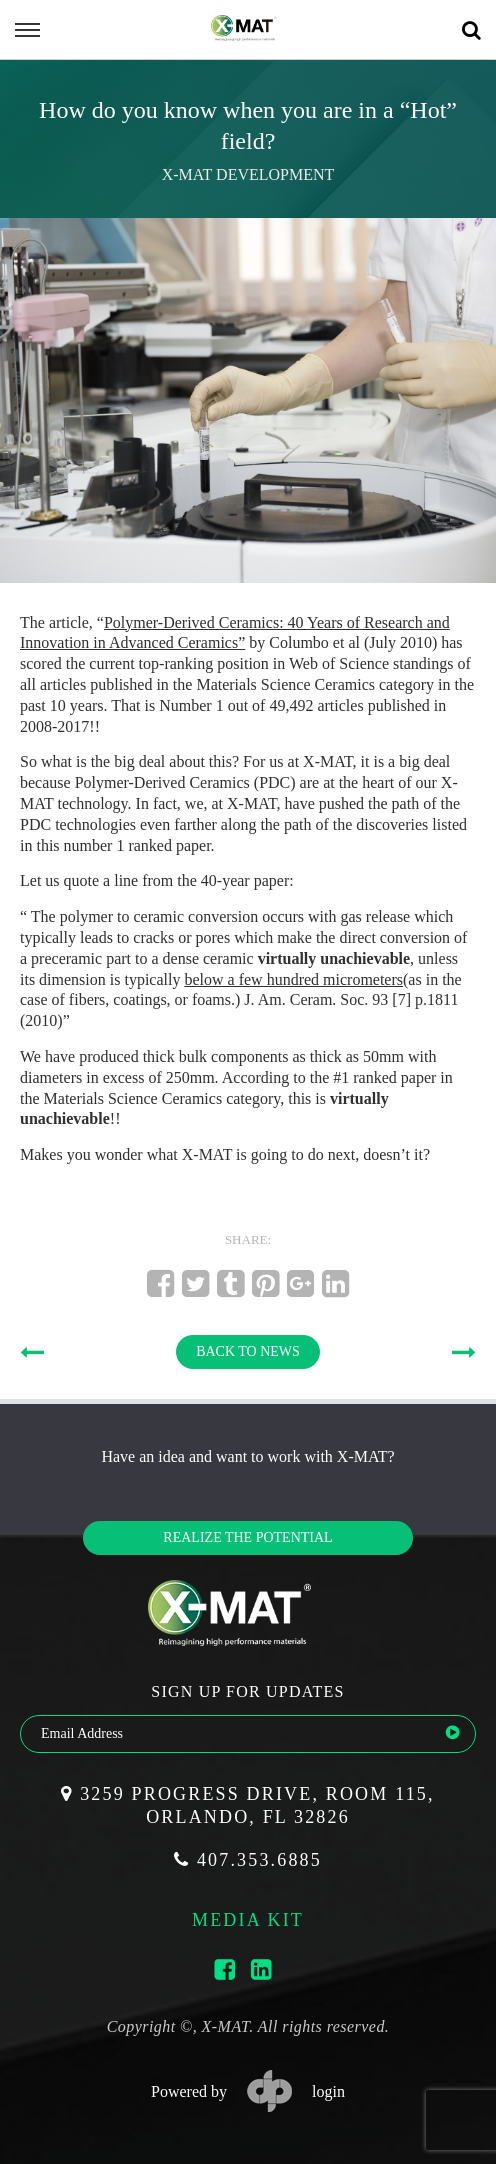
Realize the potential (247, 1537)
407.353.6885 (248, 1860)
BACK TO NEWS (248, 1351)
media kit (248, 1919)
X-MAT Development (248, 174)
